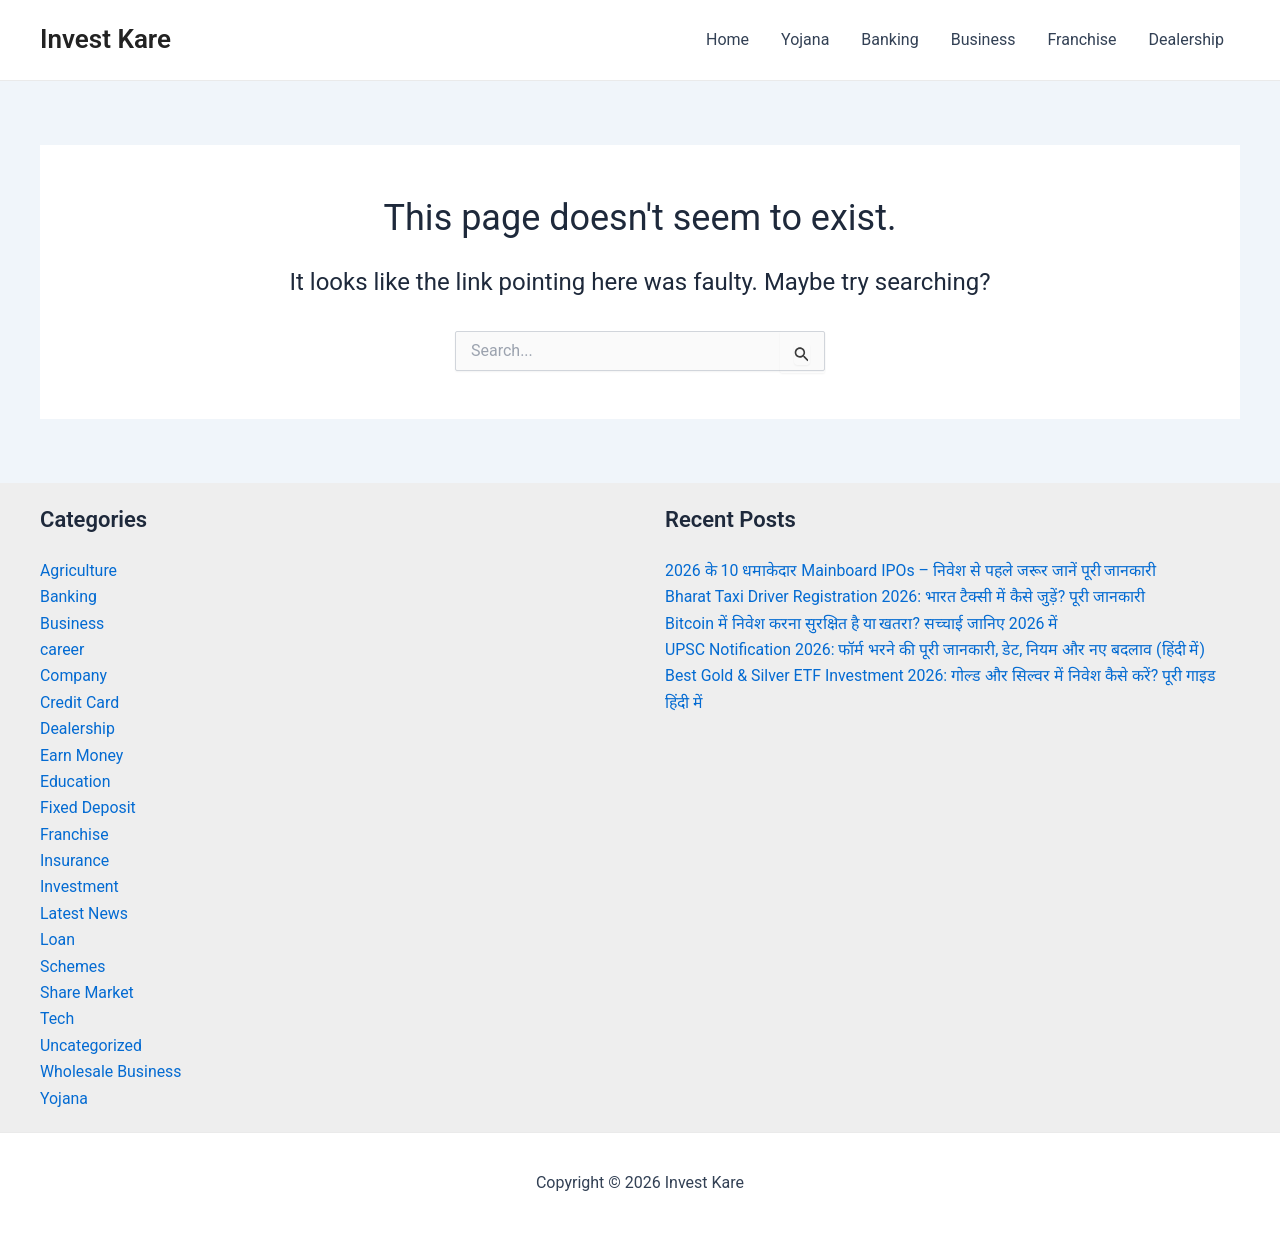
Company (74, 675)
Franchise (1081, 39)
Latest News (84, 913)
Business (983, 39)
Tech (57, 1018)
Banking (889, 39)
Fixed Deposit (88, 807)
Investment (79, 886)
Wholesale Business (111, 1071)
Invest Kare (105, 39)
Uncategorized (91, 1045)
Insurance (75, 860)
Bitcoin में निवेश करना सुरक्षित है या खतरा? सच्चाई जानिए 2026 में (863, 623)
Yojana (805, 39)
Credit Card (80, 702)
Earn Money (82, 755)
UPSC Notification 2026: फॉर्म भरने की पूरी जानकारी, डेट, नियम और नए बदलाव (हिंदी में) (937, 649)
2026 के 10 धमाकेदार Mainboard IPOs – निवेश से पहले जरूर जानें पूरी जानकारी (912, 570)
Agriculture (79, 570)
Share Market (87, 992)
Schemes (73, 966)
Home (727, 39)
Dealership (1186, 39)
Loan (57, 939)
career (62, 649)
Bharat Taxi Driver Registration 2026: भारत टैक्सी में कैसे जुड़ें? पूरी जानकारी (906, 596)
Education (75, 781)
